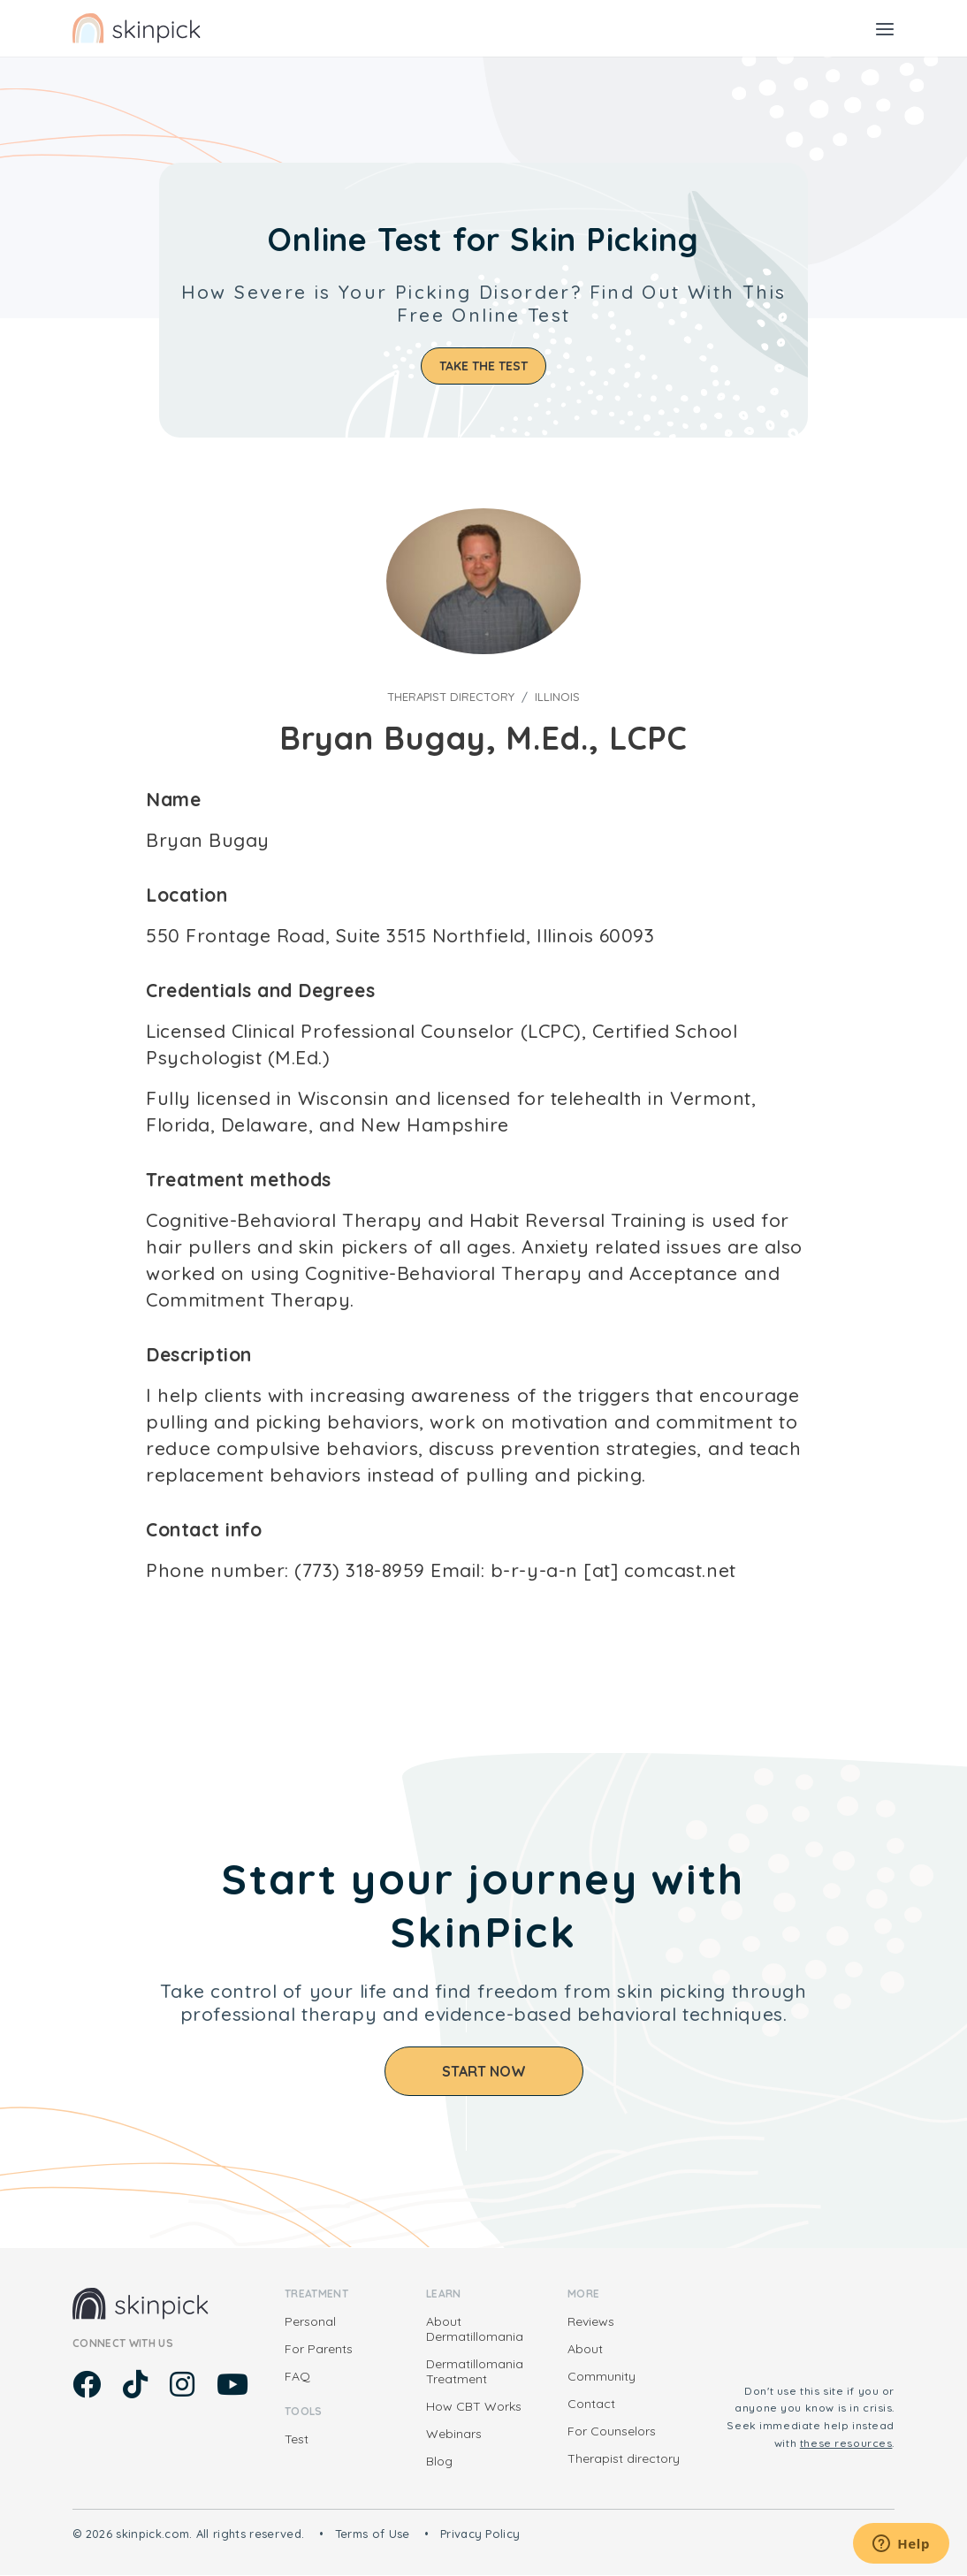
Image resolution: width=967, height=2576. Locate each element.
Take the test (483, 366)
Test (296, 2439)
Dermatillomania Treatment (474, 2371)
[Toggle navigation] (885, 28)
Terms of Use (372, 2533)
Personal (310, 2321)
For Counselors (611, 2431)
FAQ (297, 2376)
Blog (439, 2461)
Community (601, 2376)
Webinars (454, 2434)
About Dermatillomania (474, 2328)
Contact (591, 2404)
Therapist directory (450, 697)
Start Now (484, 2071)
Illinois (557, 697)
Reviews (590, 2321)
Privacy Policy (480, 2533)
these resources (846, 2443)
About (585, 2349)
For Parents (319, 2349)
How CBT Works (474, 2406)
